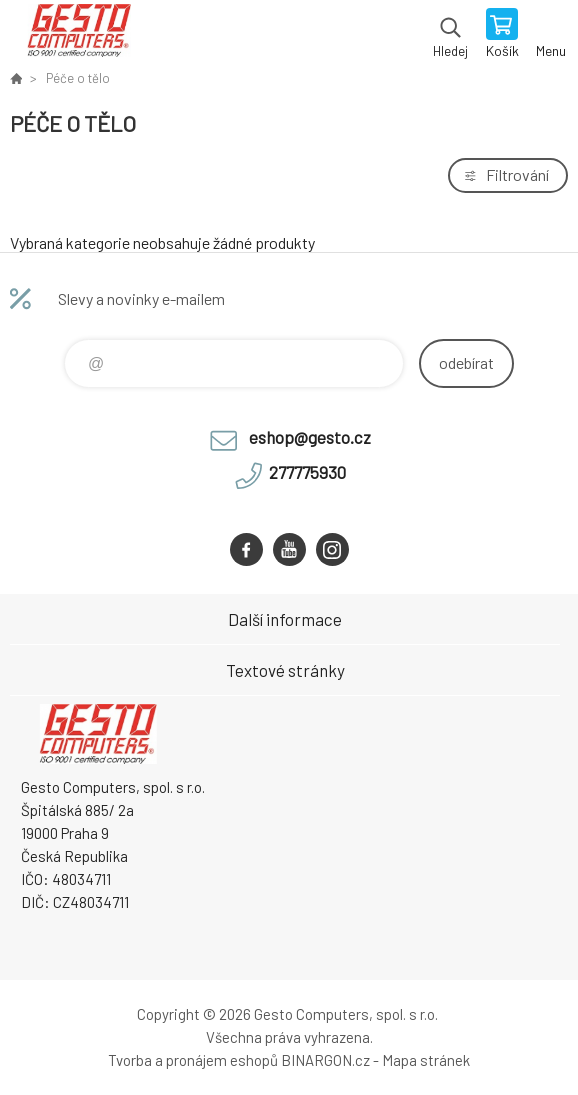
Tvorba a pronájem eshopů (193, 1060)
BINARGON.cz (325, 1060)
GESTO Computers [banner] (78, 35)
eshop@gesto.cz (310, 437)
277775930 (307, 472)
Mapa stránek (426, 1060)
